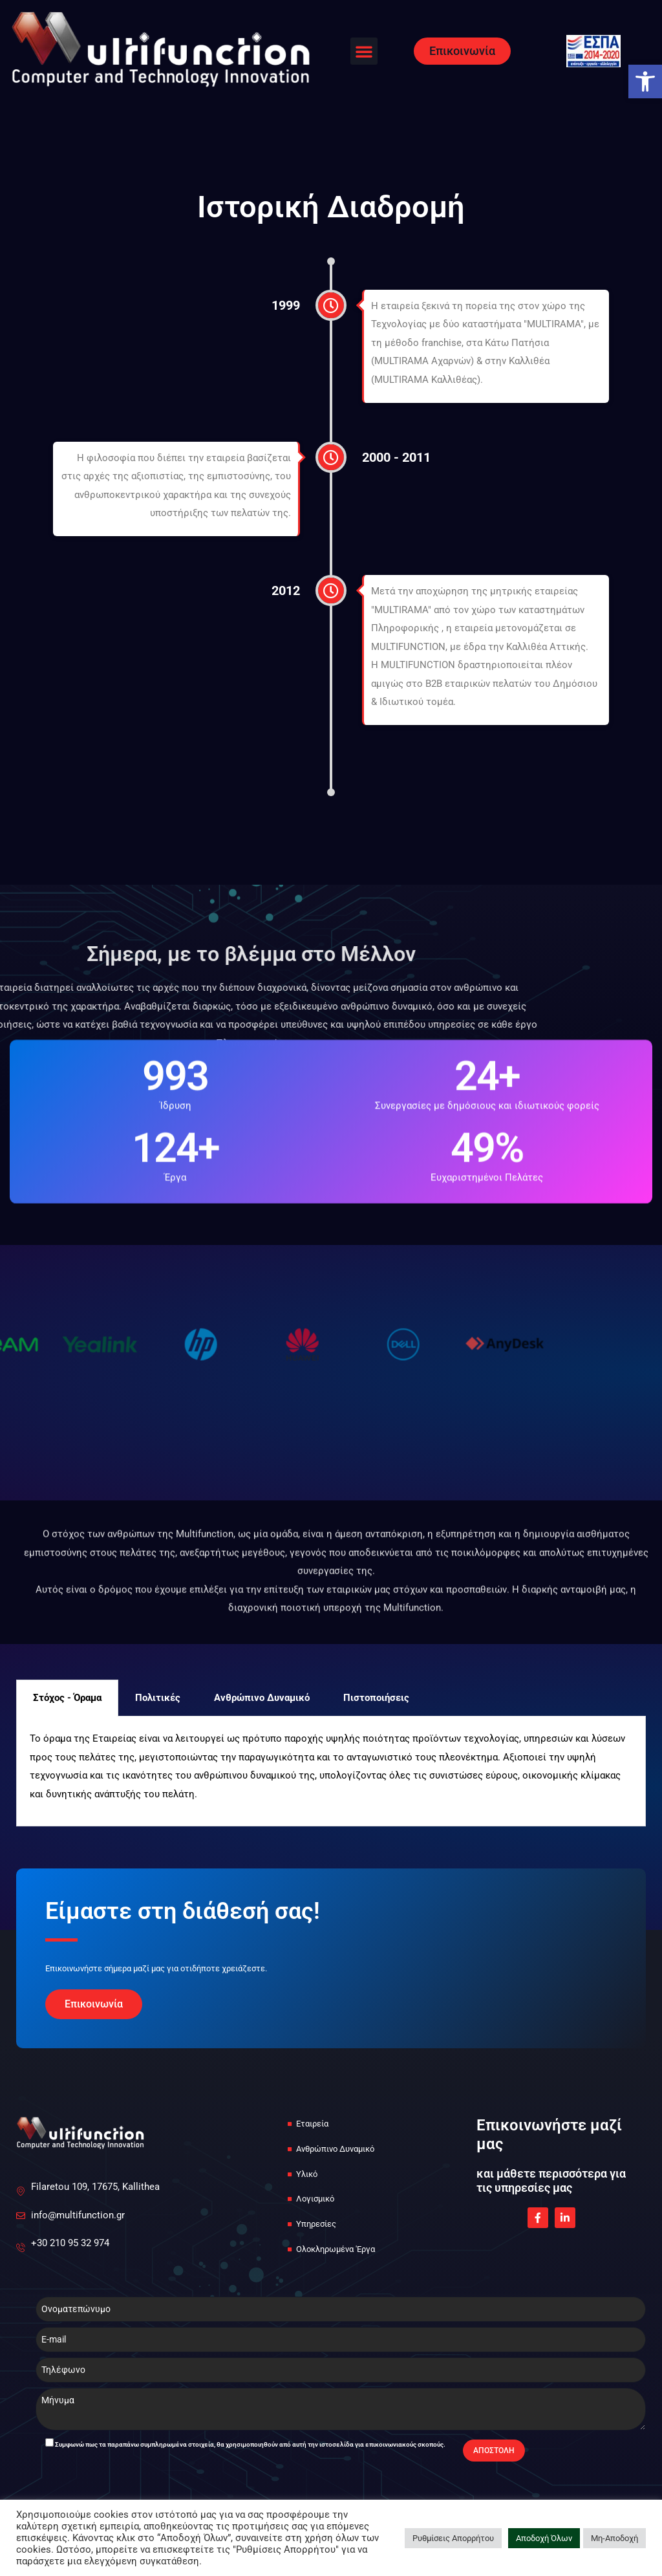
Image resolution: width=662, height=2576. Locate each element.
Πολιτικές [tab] (157, 1698)
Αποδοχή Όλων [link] (544, 2538)
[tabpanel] (331, 1771)
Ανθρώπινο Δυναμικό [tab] (262, 1698)
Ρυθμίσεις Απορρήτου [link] (453, 2538)
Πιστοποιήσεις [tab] (376, 1698)
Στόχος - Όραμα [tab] (67, 1698)
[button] (364, 51)
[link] (645, 81)
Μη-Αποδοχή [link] (614, 2538)
